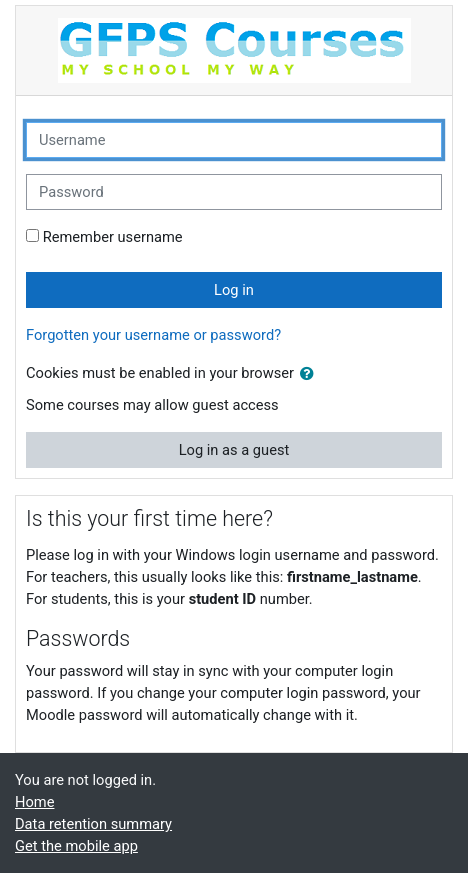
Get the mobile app (76, 846)
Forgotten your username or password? (153, 335)
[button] (311, 374)
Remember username (113, 237)
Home (34, 802)
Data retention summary (93, 824)
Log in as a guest (234, 450)
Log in (234, 290)
